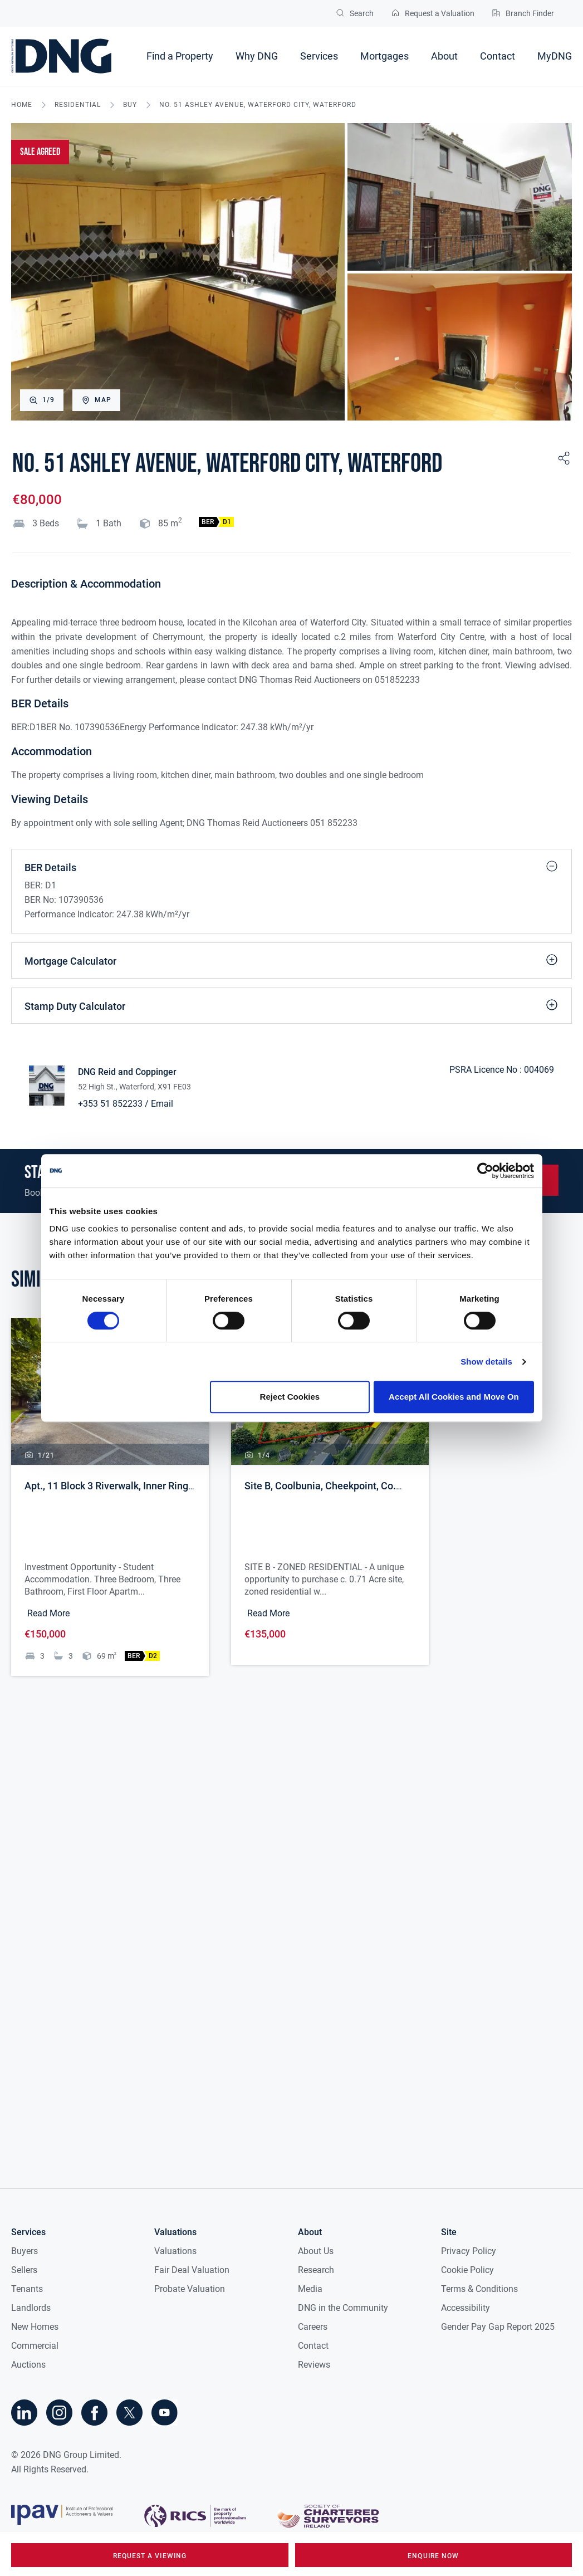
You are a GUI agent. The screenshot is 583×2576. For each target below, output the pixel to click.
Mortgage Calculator (291, 960)
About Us (316, 2251)
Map (96, 399)
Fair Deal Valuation (191, 2270)
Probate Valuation (189, 2289)
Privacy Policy (468, 2251)
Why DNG (257, 56)
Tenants (27, 2289)
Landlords (31, 2308)
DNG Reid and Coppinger (127, 1072)
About (444, 56)
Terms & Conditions (479, 2289)
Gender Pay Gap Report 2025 (498, 2326)
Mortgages (384, 56)
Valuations (175, 2251)
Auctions (28, 2364)
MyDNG (554, 56)
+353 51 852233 (110, 1103)
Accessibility (465, 2308)
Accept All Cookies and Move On (454, 1396)
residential (78, 105)
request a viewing (150, 2556)
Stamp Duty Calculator (291, 1005)
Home (21, 105)
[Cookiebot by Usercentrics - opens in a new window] (485, 1170)
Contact (497, 56)
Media (310, 2289)
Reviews (314, 2364)
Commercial (34, 2345)
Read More (48, 1613)
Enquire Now (433, 2556)
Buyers (24, 2251)
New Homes (34, 2326)
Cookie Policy (467, 2270)
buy (130, 105)
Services (319, 56)
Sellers (24, 2270)
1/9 (42, 399)
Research (316, 2270)
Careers (312, 2326)
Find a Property (179, 56)
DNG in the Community (343, 2308)
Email (162, 1103)
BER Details (291, 866)
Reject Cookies (290, 1396)
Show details (486, 1361)
